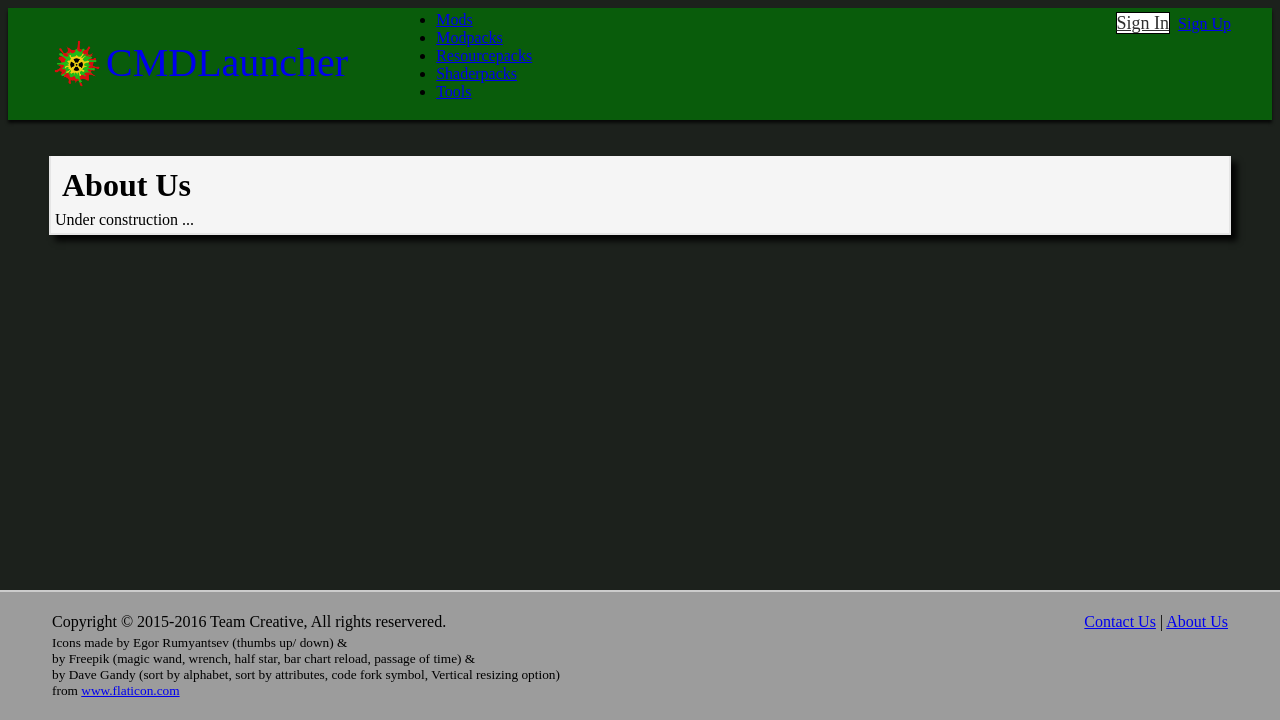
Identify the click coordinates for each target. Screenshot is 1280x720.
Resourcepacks (484, 55)
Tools (453, 91)
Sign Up (1204, 23)
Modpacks (469, 37)
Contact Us (1120, 621)
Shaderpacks (476, 73)
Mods (454, 19)
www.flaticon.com (130, 690)
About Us (1197, 621)
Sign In (1143, 23)
